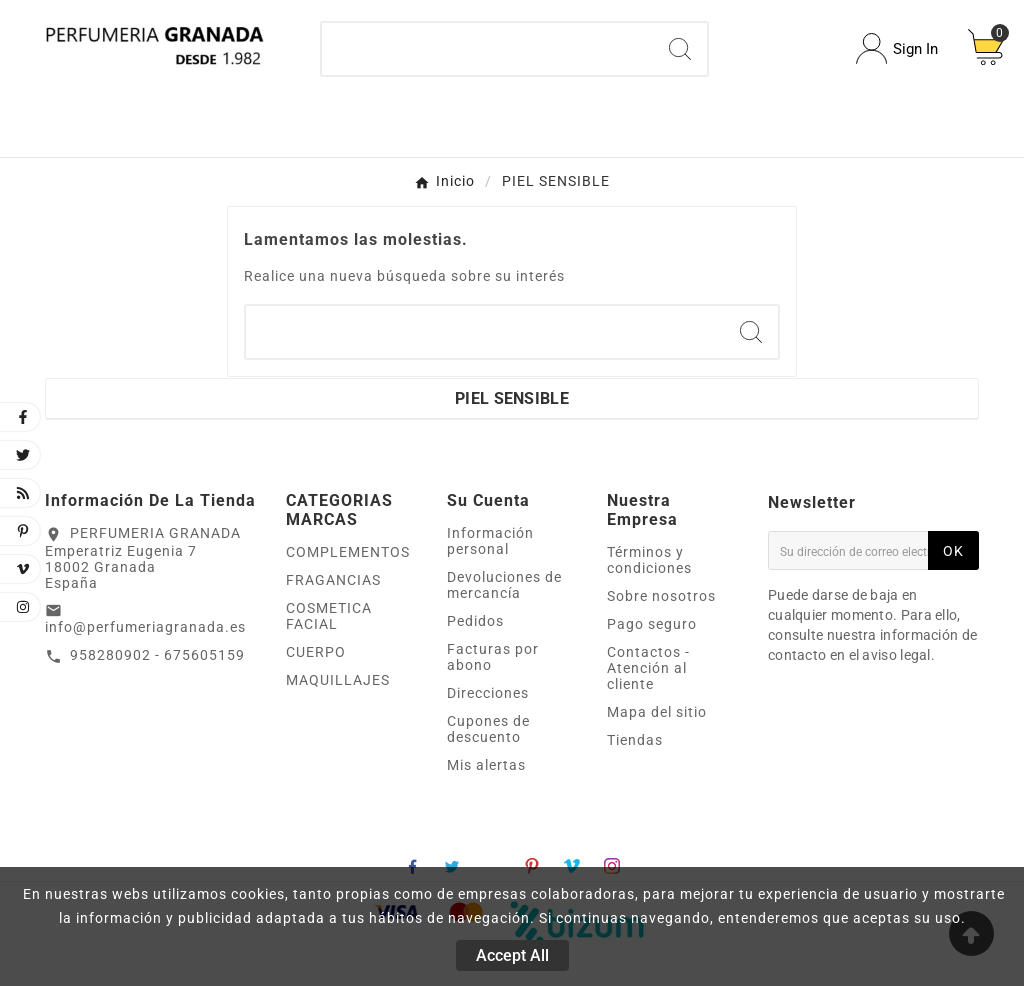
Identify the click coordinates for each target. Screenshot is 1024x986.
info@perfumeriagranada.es (145, 627)
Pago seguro (652, 624)
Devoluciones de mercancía (504, 585)
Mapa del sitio (657, 712)
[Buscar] (488, 49)
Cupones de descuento (488, 729)
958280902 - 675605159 (157, 655)
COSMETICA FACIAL (329, 616)
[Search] (680, 49)
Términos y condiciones (649, 560)
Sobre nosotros (661, 596)
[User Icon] (897, 48)
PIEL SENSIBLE (512, 398)
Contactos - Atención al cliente (648, 668)
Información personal (490, 541)
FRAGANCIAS (333, 580)
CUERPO (316, 652)
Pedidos (475, 621)
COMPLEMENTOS (348, 552)
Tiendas (635, 740)
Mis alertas (486, 765)
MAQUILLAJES (338, 680)
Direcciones (488, 693)
